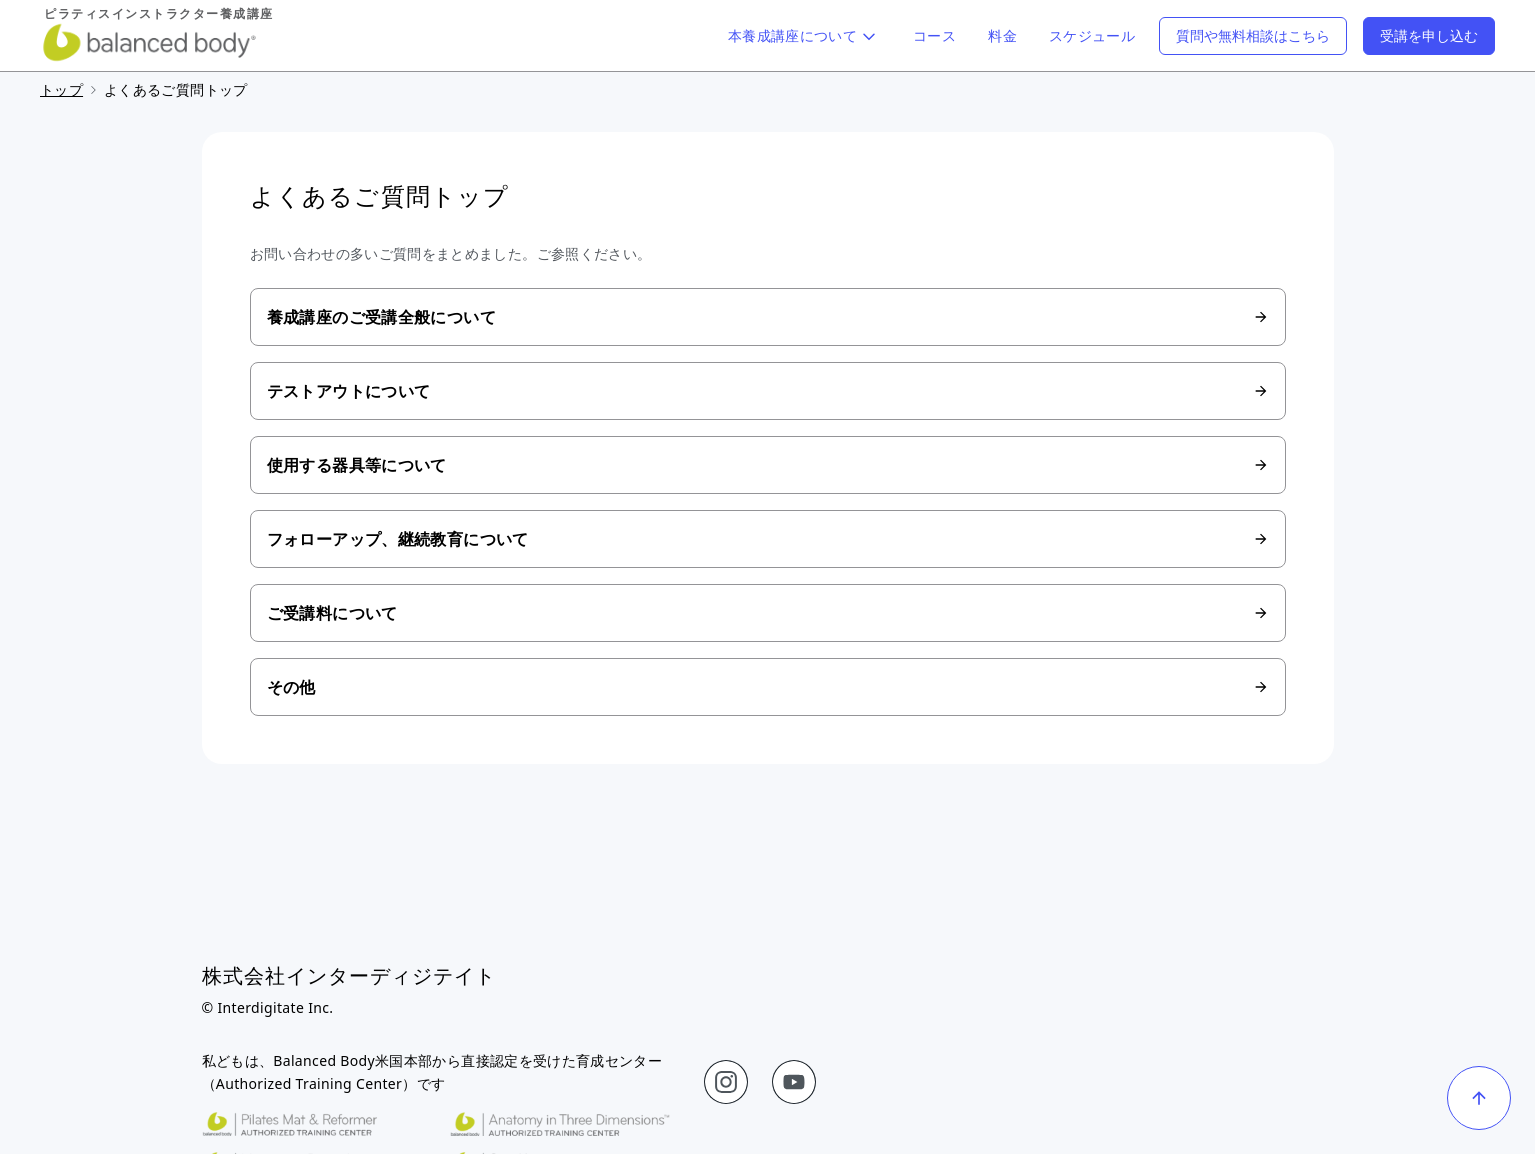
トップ (61, 89)
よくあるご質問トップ (176, 89)
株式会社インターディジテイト (349, 975)
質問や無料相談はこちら (1253, 35)
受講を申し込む (1429, 35)
